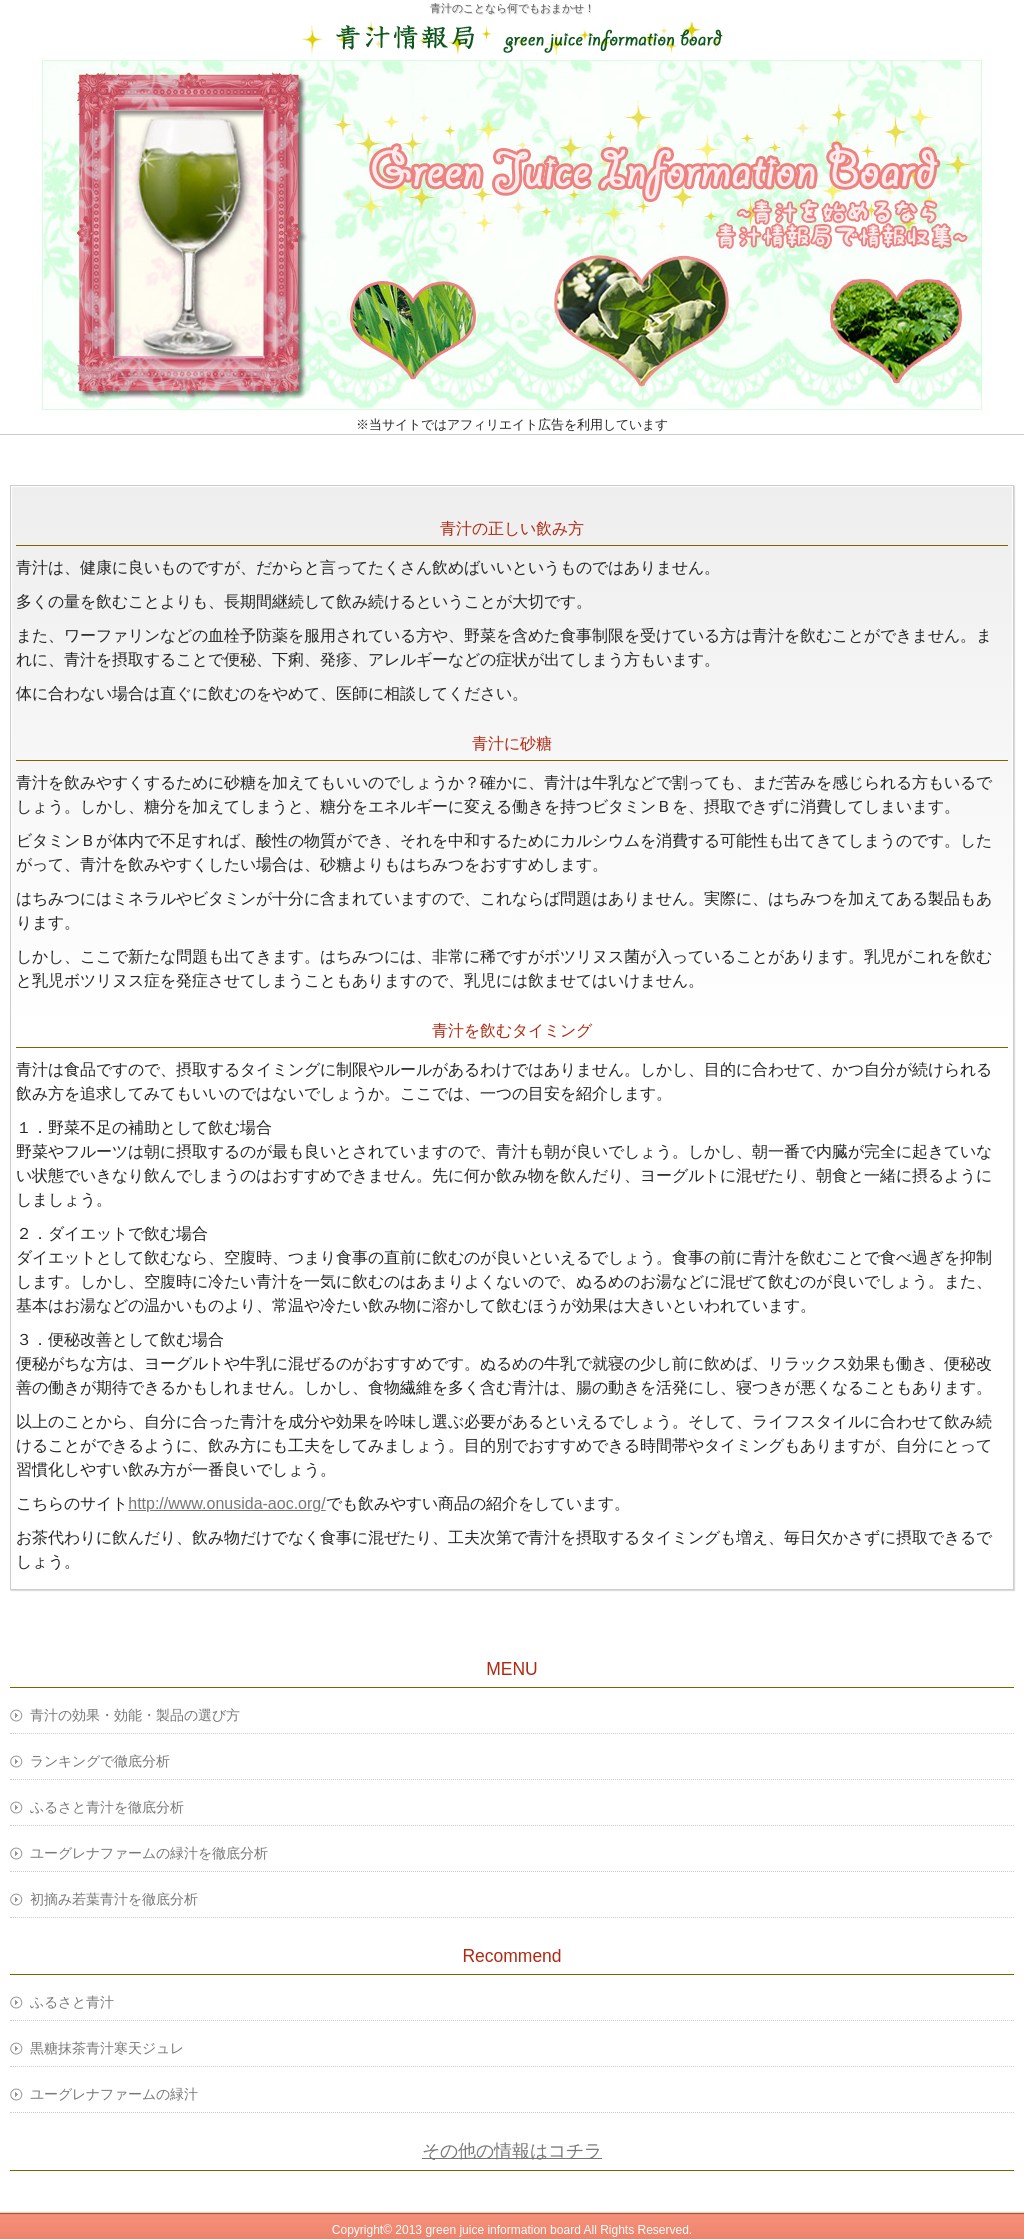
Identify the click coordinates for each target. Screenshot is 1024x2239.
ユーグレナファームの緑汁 (114, 2094)
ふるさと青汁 (72, 2002)
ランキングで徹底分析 (100, 1761)
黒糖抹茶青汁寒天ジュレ (107, 2048)
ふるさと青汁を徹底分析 (107, 1807)
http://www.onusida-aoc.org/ (226, 1503)
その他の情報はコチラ (512, 2151)
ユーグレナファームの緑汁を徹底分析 (149, 1853)
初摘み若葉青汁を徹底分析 (114, 1899)
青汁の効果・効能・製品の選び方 (135, 1715)
